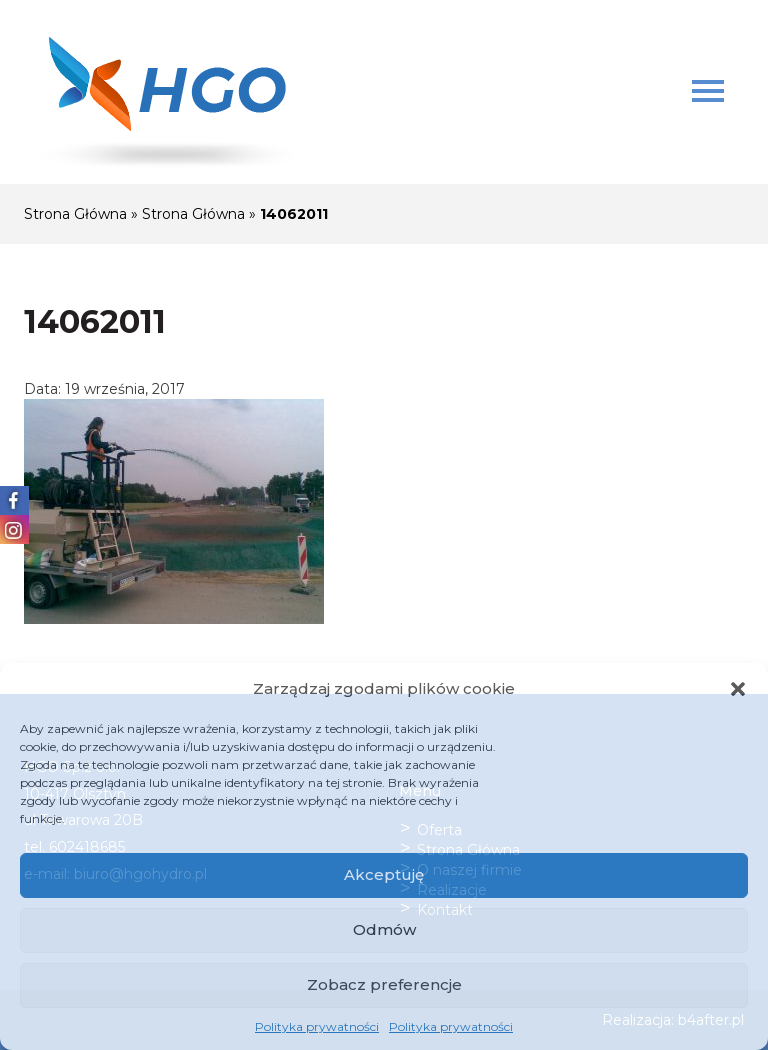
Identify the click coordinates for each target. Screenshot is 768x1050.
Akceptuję (384, 874)
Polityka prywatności (317, 1026)
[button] (738, 689)
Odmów (384, 929)
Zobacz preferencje (384, 984)
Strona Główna (75, 214)
